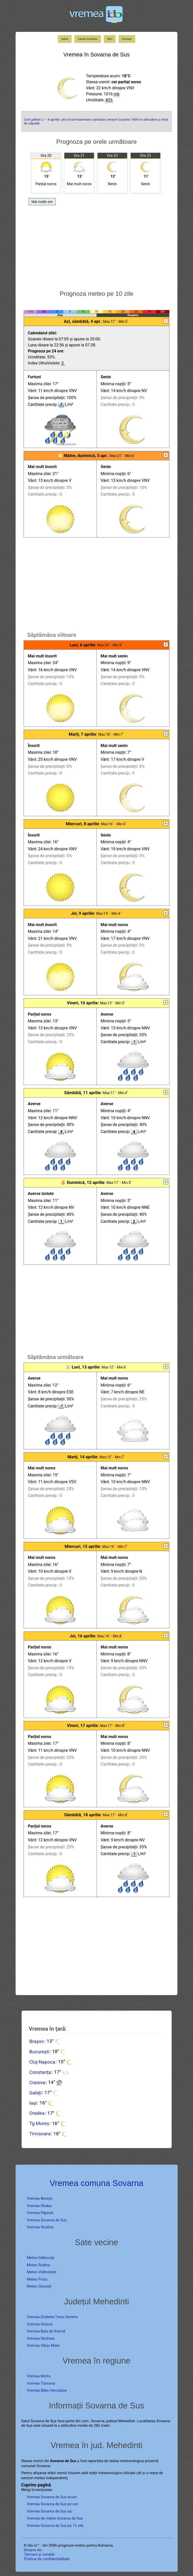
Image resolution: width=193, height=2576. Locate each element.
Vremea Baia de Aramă (46, 2331)
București (39, 2051)
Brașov (36, 2041)
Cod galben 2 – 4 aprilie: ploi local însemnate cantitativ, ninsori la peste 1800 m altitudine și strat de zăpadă (96, 121)
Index (64, 39)
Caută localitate (88, 39)
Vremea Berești (40, 2198)
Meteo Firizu (37, 2279)
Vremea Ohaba (39, 2206)
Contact (127, 39)
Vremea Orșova (40, 2324)
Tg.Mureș (39, 2123)
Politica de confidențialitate (47, 2559)
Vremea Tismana (41, 2383)
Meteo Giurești (39, 2286)
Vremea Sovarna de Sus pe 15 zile (55, 2525)
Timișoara (40, 2134)
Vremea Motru (39, 2376)
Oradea (36, 2113)
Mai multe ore (42, 202)
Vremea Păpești (40, 2213)
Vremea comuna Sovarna (96, 2183)
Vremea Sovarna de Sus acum (52, 2497)
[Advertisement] (96, 245)
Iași (33, 2103)
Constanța (40, 2072)
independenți (57, 2478)
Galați (35, 2092)
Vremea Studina (40, 2227)
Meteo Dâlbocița (40, 2257)
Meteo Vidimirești (42, 2272)
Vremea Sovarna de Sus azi (49, 2511)
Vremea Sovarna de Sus (47, 2220)
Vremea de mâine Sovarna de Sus (55, 2518)
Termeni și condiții (39, 2554)
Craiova (37, 2082)
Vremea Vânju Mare (43, 2345)
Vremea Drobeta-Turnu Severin (52, 2317)
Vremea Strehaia (41, 2338)
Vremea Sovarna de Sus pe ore (52, 2504)
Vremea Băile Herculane (47, 2390)
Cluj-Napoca (42, 2062)
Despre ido (33, 2550)
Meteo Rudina (38, 2265)
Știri (109, 39)
